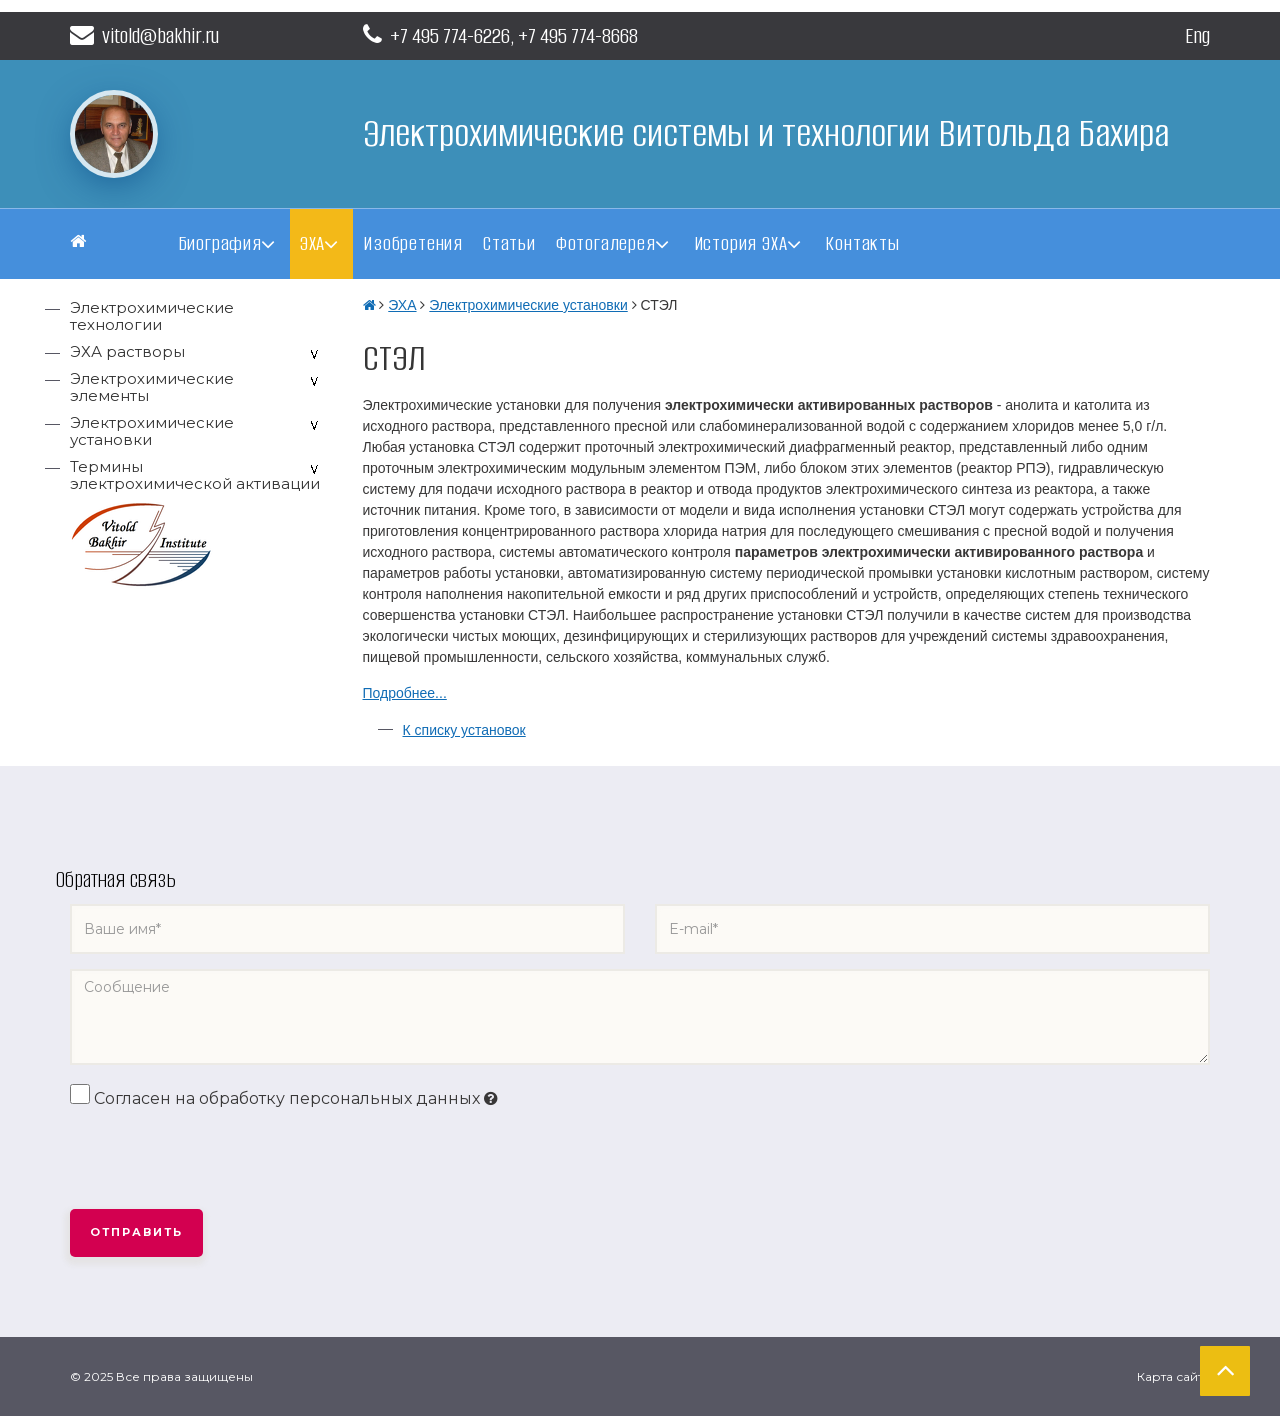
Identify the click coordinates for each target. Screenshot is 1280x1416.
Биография (220, 243)
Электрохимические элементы (152, 387)
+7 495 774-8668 (578, 35)
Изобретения (413, 243)
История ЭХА (741, 243)
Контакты (862, 243)
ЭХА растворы (127, 351)
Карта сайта (1173, 1376)
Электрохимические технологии (152, 316)
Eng (1197, 35)
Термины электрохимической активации (195, 475)
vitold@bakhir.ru (144, 35)
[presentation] (222, 1160)
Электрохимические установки (152, 431)
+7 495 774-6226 (450, 35)
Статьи (509, 243)
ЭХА (312, 243)
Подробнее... (405, 693)
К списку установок (464, 730)
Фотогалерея (606, 243)
